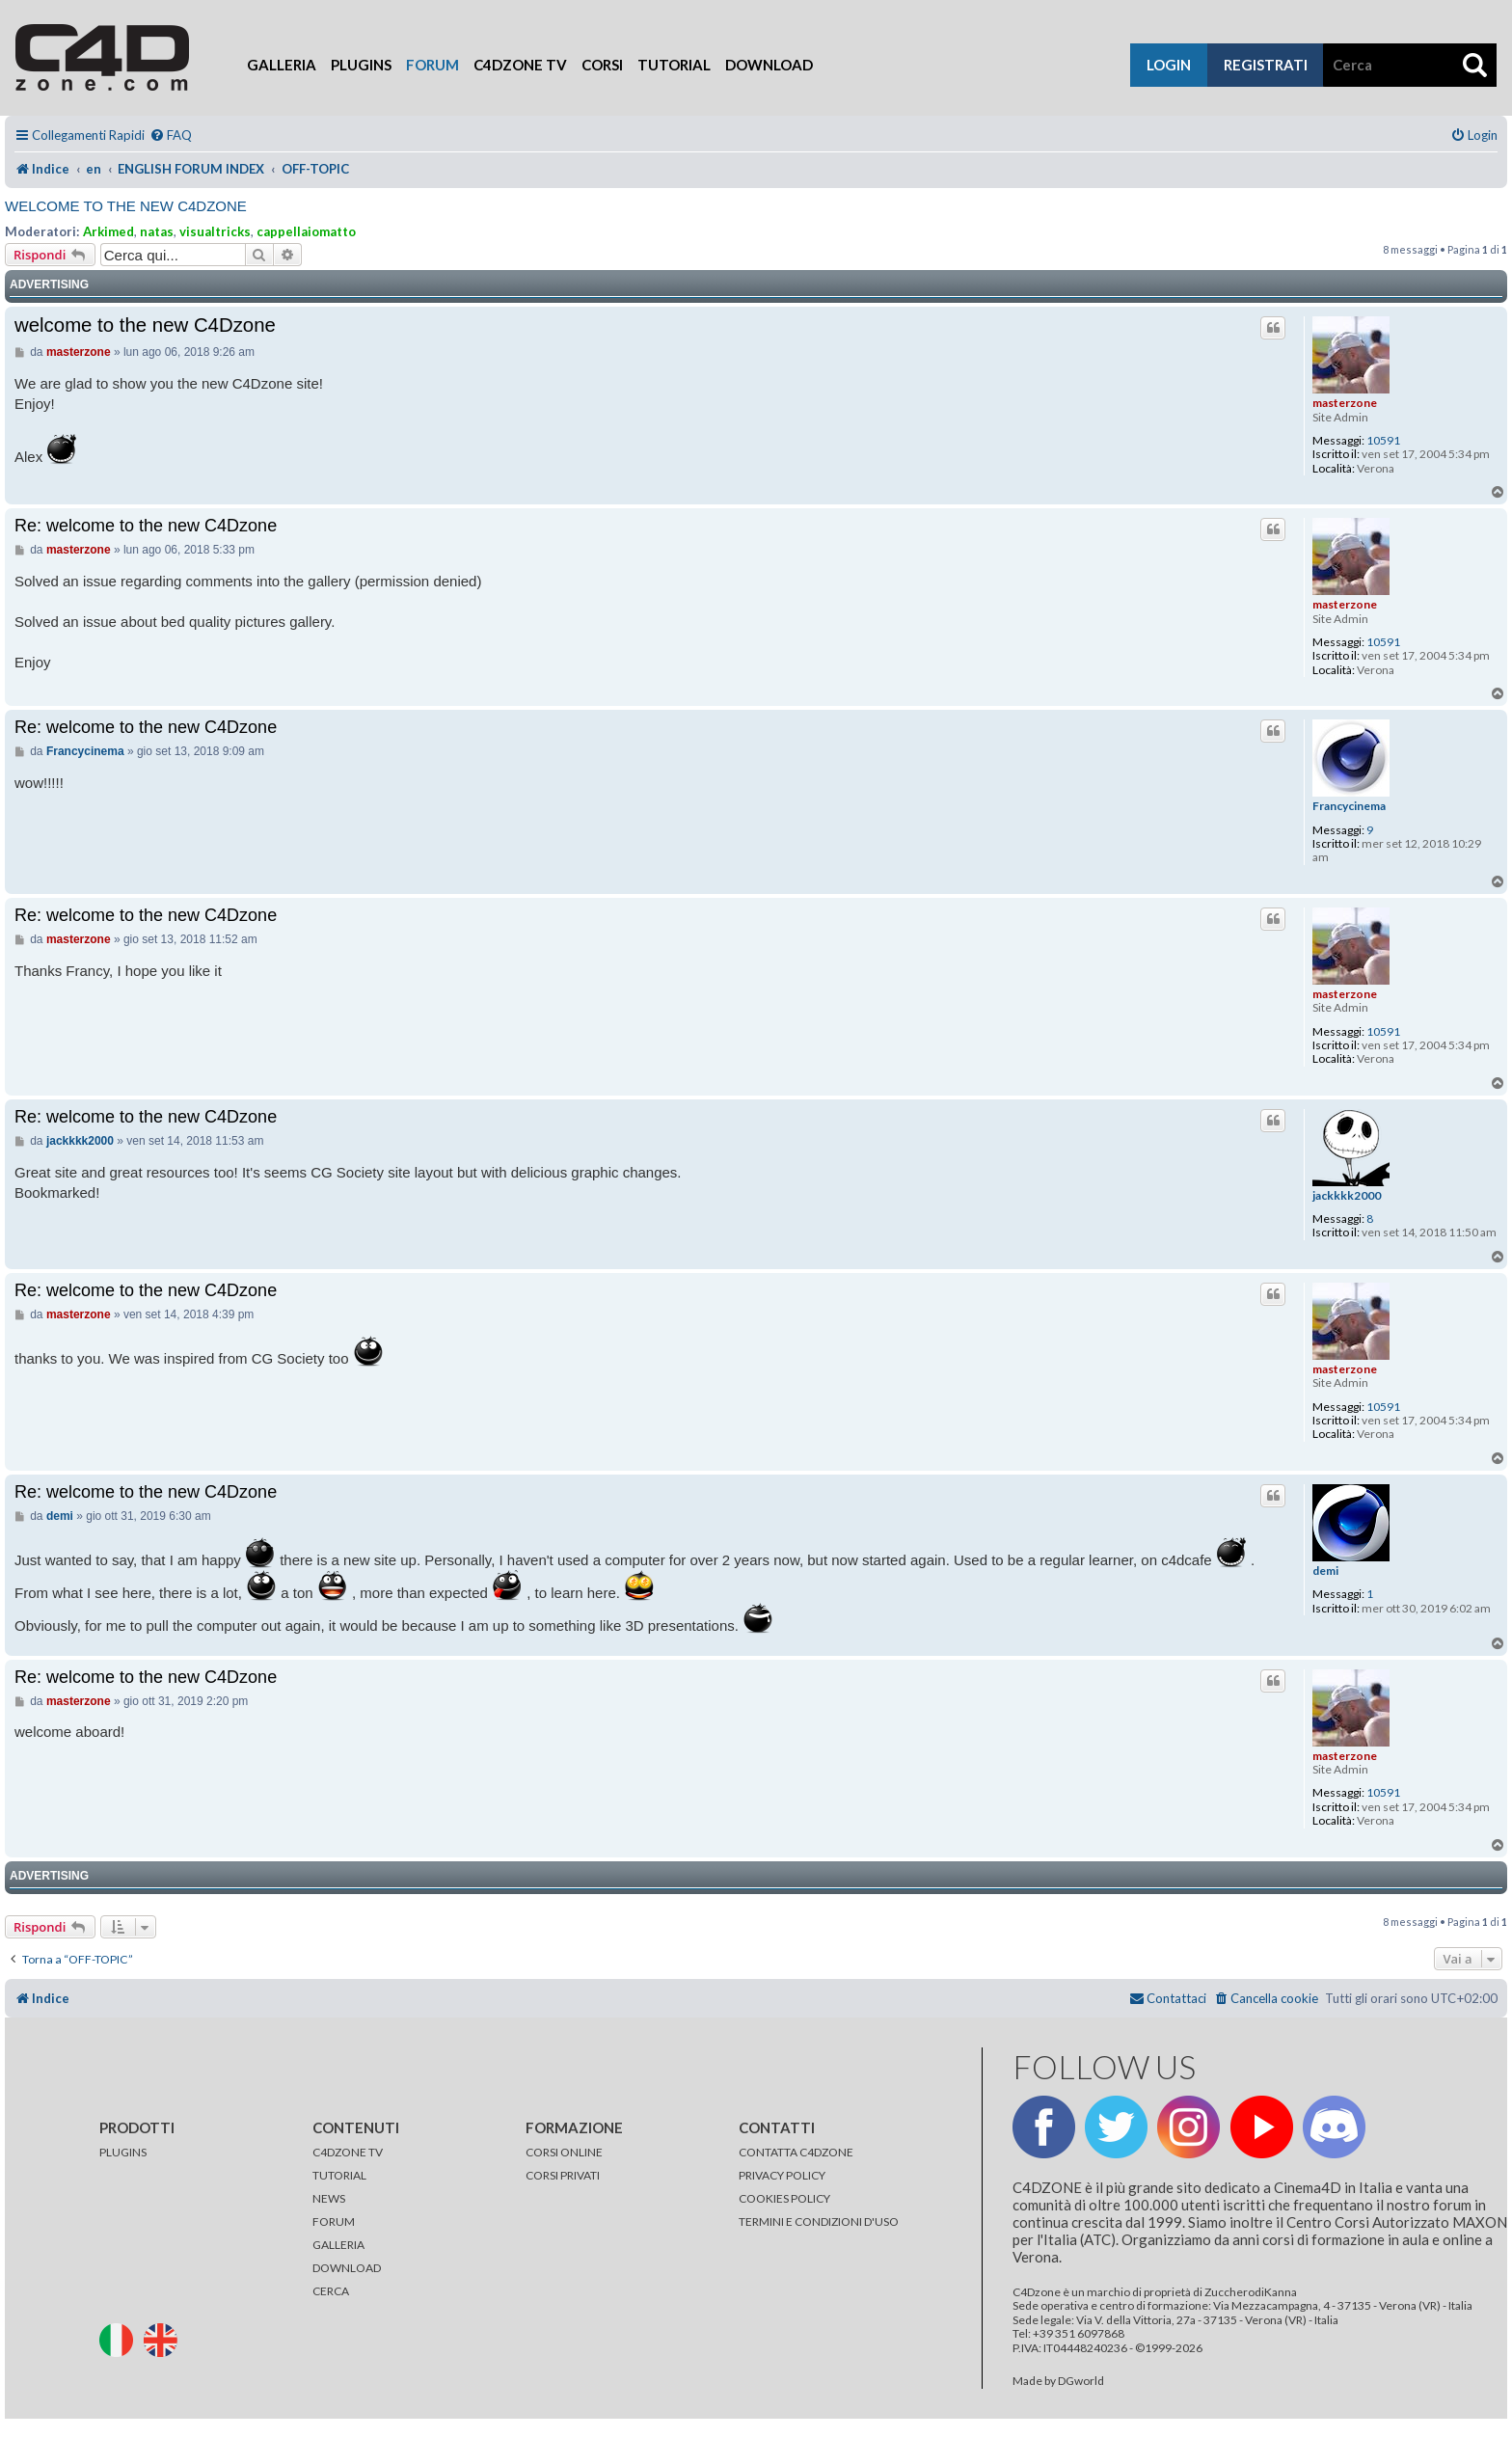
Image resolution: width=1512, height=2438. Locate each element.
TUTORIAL (339, 2175)
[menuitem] (170, 135)
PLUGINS (123, 2152)
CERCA (330, 2291)
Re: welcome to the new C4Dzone (145, 525)
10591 (1383, 440)
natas (157, 231)
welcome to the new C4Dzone (126, 206)
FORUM (333, 2221)
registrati (1266, 64)
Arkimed (108, 231)
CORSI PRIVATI (563, 2175)
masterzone (1344, 402)
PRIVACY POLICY (782, 2175)
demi (1325, 1571)
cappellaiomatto (306, 231)
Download (769, 64)
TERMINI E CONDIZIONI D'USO (819, 2221)
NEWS (328, 2198)
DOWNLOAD (346, 2268)
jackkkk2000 (1346, 1196)
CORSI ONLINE (564, 2152)
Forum (432, 64)
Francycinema (1349, 806)
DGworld (1081, 2381)
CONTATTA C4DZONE (796, 2152)
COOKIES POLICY (784, 2198)
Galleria (281, 64)
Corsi (602, 64)
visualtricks (215, 231)
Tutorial (674, 64)
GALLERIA (338, 2244)
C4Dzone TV (520, 64)
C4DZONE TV (347, 2152)
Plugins (361, 64)
